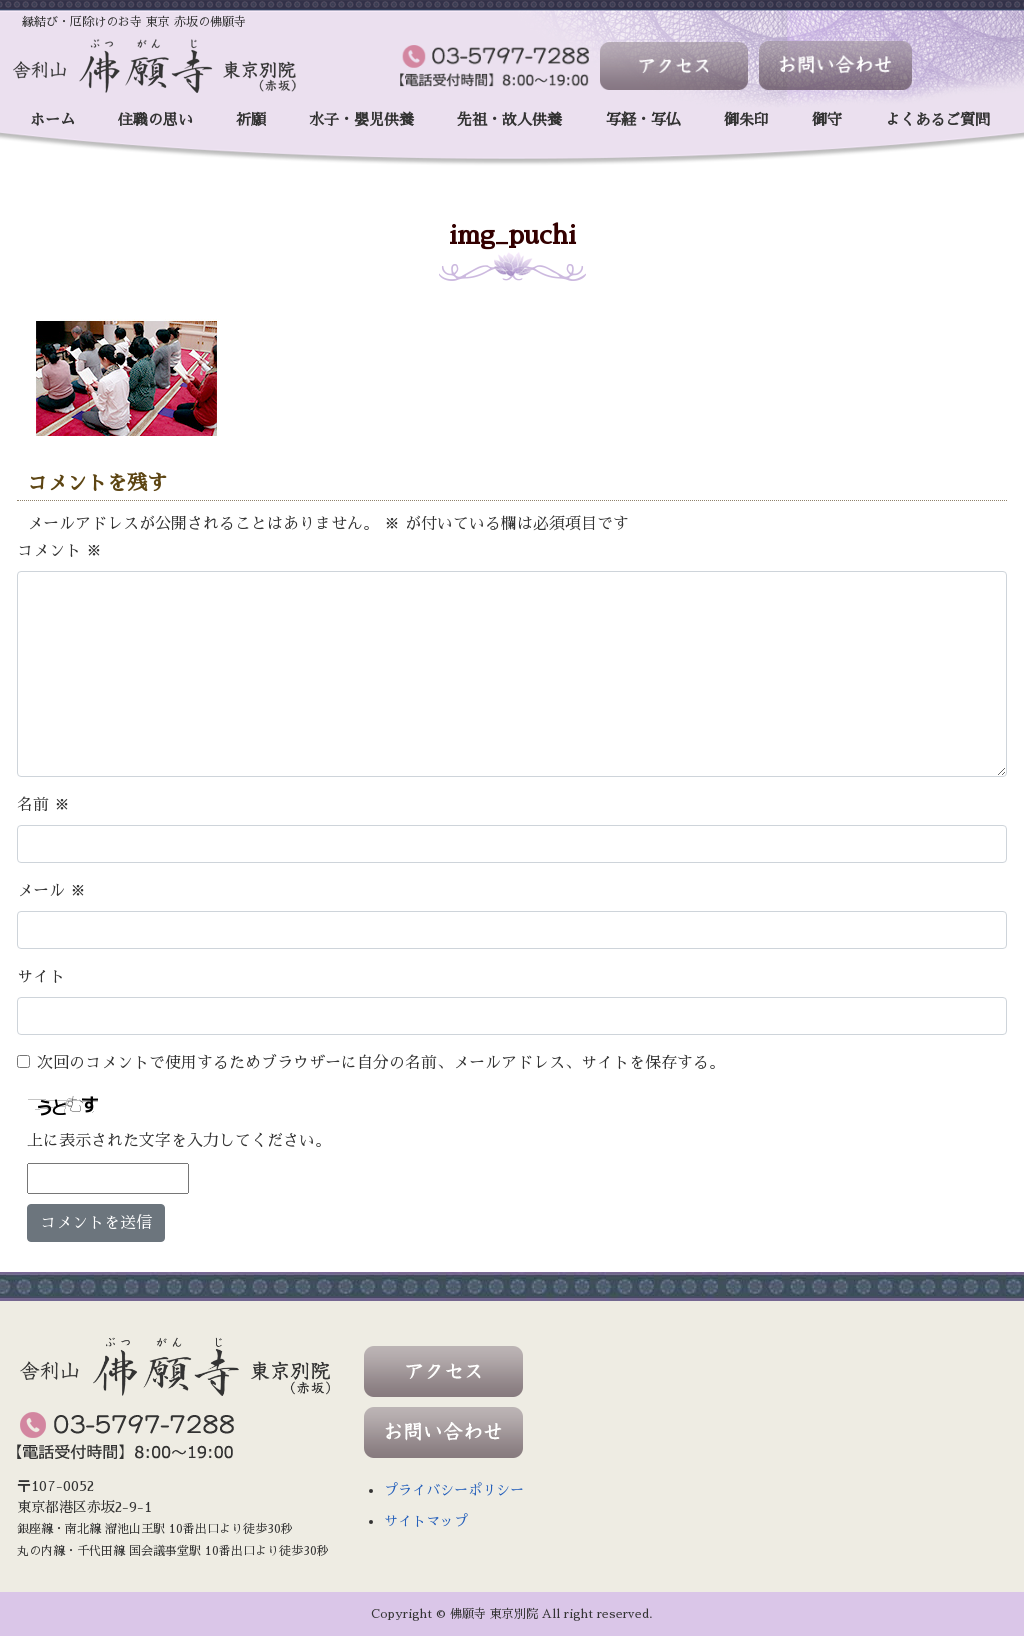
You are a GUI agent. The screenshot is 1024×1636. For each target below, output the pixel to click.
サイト (41, 977)
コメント (59, 551)
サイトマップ (426, 1521)
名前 (43, 805)
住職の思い (155, 119)
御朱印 (746, 119)
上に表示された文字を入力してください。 (179, 1141)
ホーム (52, 119)
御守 (827, 119)
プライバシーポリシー (454, 1490)
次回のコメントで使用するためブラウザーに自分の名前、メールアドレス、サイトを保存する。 (381, 1063)
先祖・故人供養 (509, 119)
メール (51, 891)
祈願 (251, 119)
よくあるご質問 (937, 119)
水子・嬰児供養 (361, 119)
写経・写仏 (643, 119)
